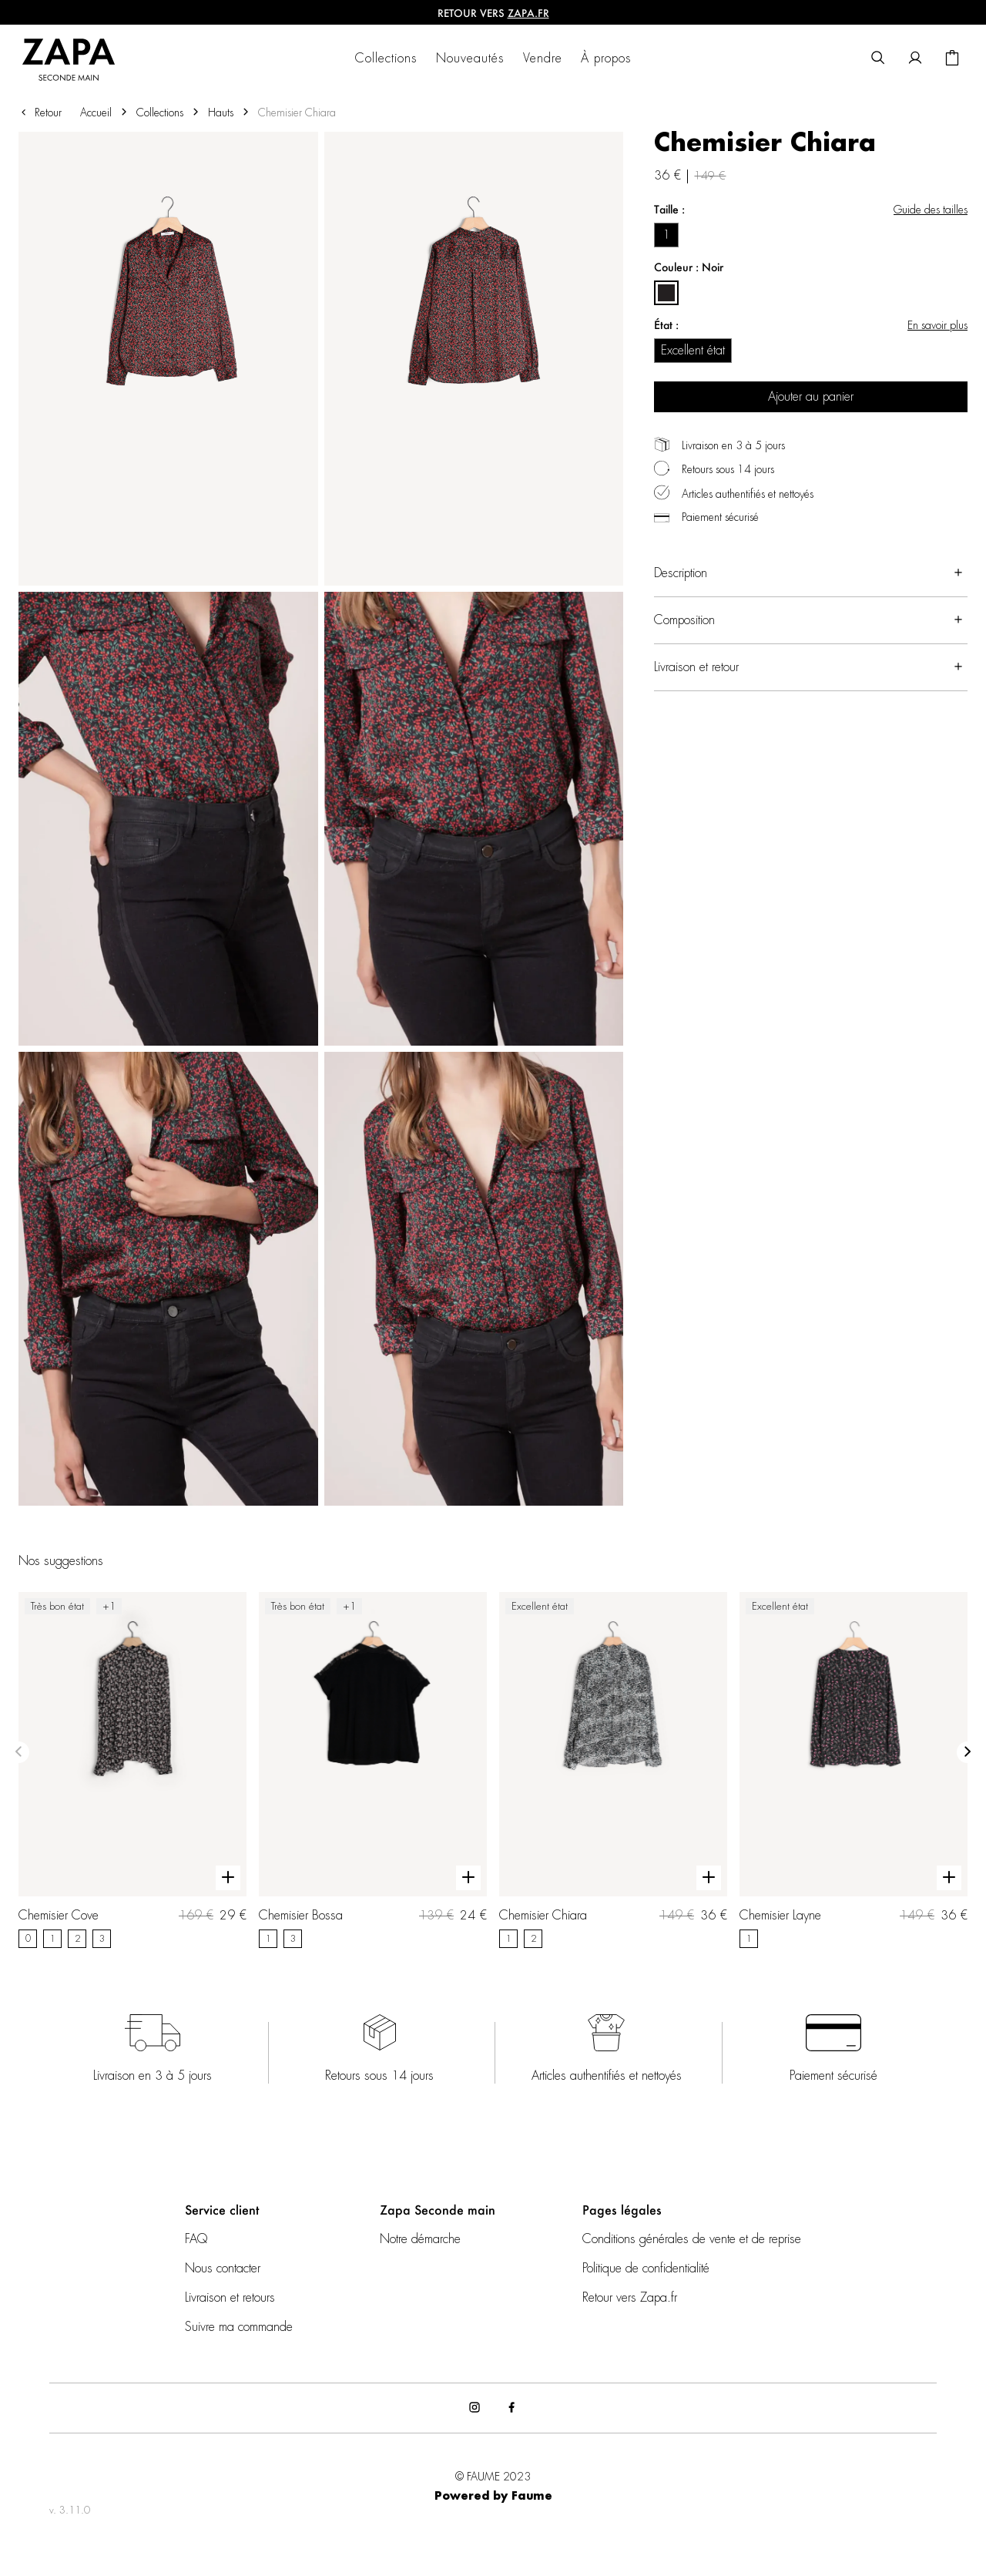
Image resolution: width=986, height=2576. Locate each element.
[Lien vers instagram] (474, 2408)
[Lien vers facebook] (511, 2408)
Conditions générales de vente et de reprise (691, 2239)
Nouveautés (470, 58)
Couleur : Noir (688, 267)
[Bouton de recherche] (878, 59)
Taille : (669, 209)
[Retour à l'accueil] (78, 59)
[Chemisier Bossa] (373, 1770)
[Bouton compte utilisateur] (915, 59)
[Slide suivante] (967, 1752)
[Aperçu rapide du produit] (228, 1878)
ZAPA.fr (528, 12)
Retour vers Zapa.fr (629, 2298)
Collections (386, 58)
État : (666, 324)
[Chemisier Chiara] (613, 1770)
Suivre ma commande (239, 2327)
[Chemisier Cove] (132, 1770)
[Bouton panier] (952, 59)
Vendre (542, 58)
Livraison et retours (230, 2298)
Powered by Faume (493, 2496)
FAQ (196, 2239)
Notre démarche (420, 2239)
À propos (606, 58)
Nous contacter (222, 2268)
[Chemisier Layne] (854, 1770)
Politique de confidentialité (645, 2268)
